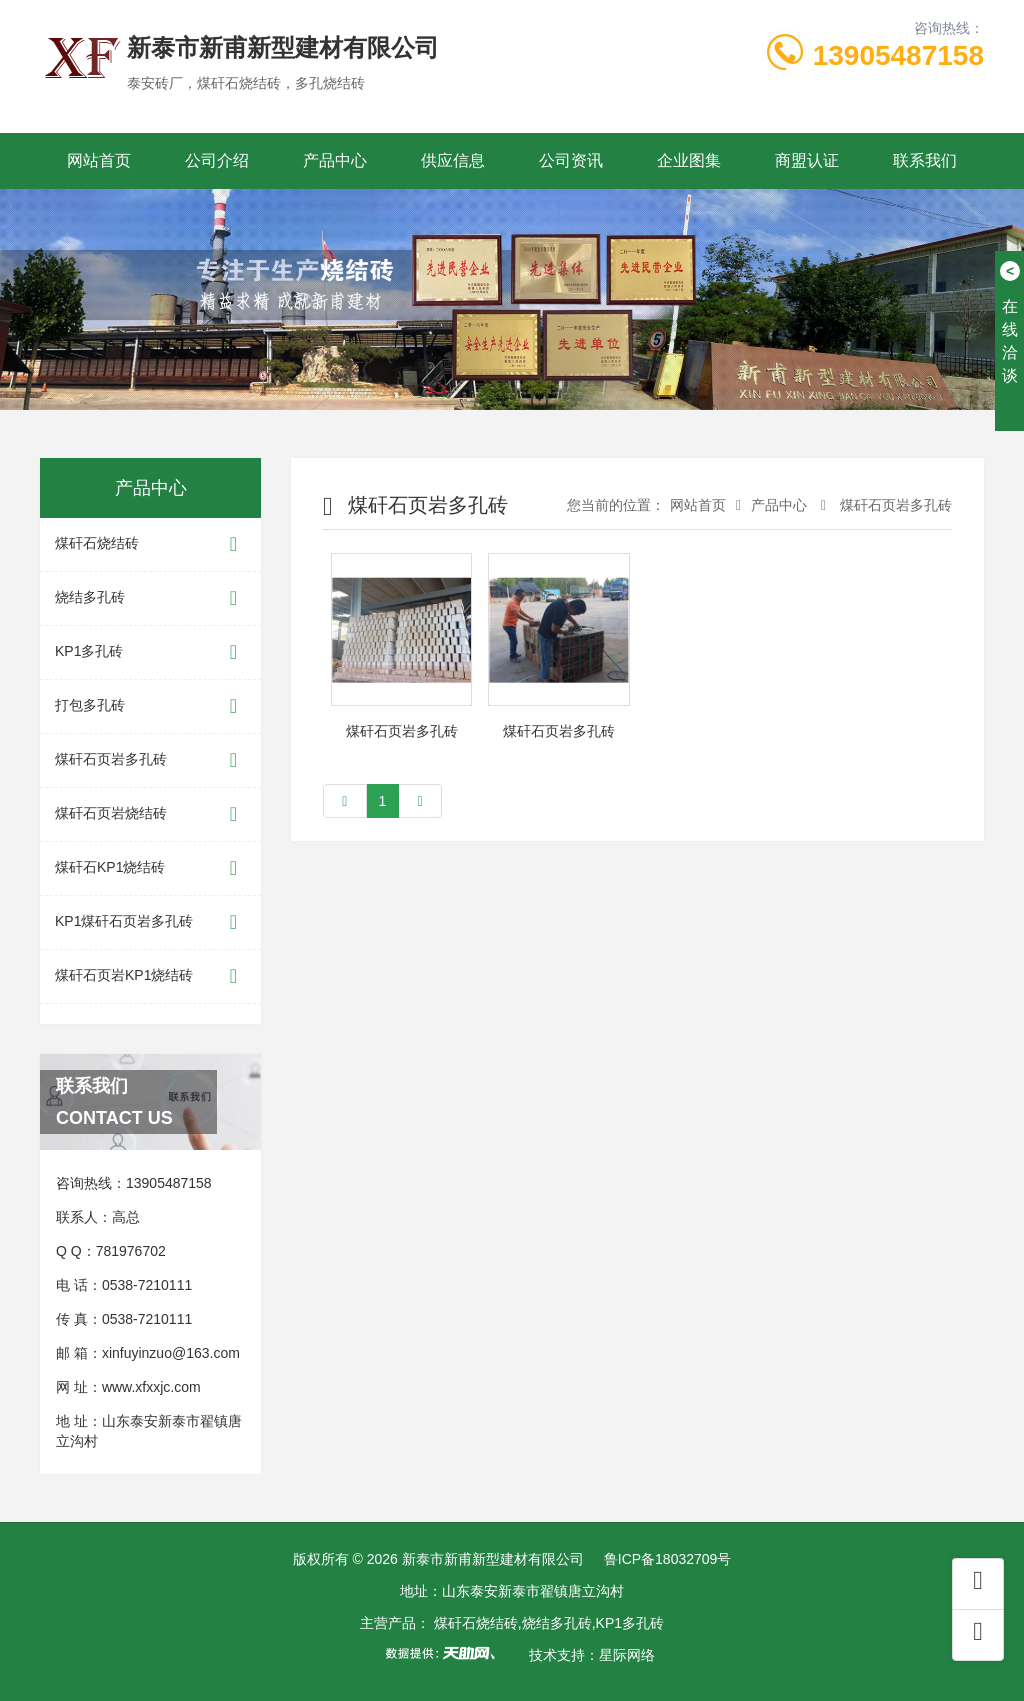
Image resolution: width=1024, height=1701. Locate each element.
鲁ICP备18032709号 (668, 1559)
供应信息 (453, 160)
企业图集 (689, 160)
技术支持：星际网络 (592, 1655)
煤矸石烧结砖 (150, 544)
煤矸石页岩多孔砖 (150, 760)
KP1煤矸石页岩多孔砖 (150, 922)
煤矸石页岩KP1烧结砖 (150, 976)
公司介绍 (217, 160)
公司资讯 (571, 160)
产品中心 (335, 160)
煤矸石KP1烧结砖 (150, 868)
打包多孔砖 (150, 706)
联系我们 (925, 160)
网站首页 (99, 160)
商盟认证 (807, 160)
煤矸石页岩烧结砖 (150, 814)
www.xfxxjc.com (151, 1387)
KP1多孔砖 (150, 652)
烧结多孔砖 (150, 598)
